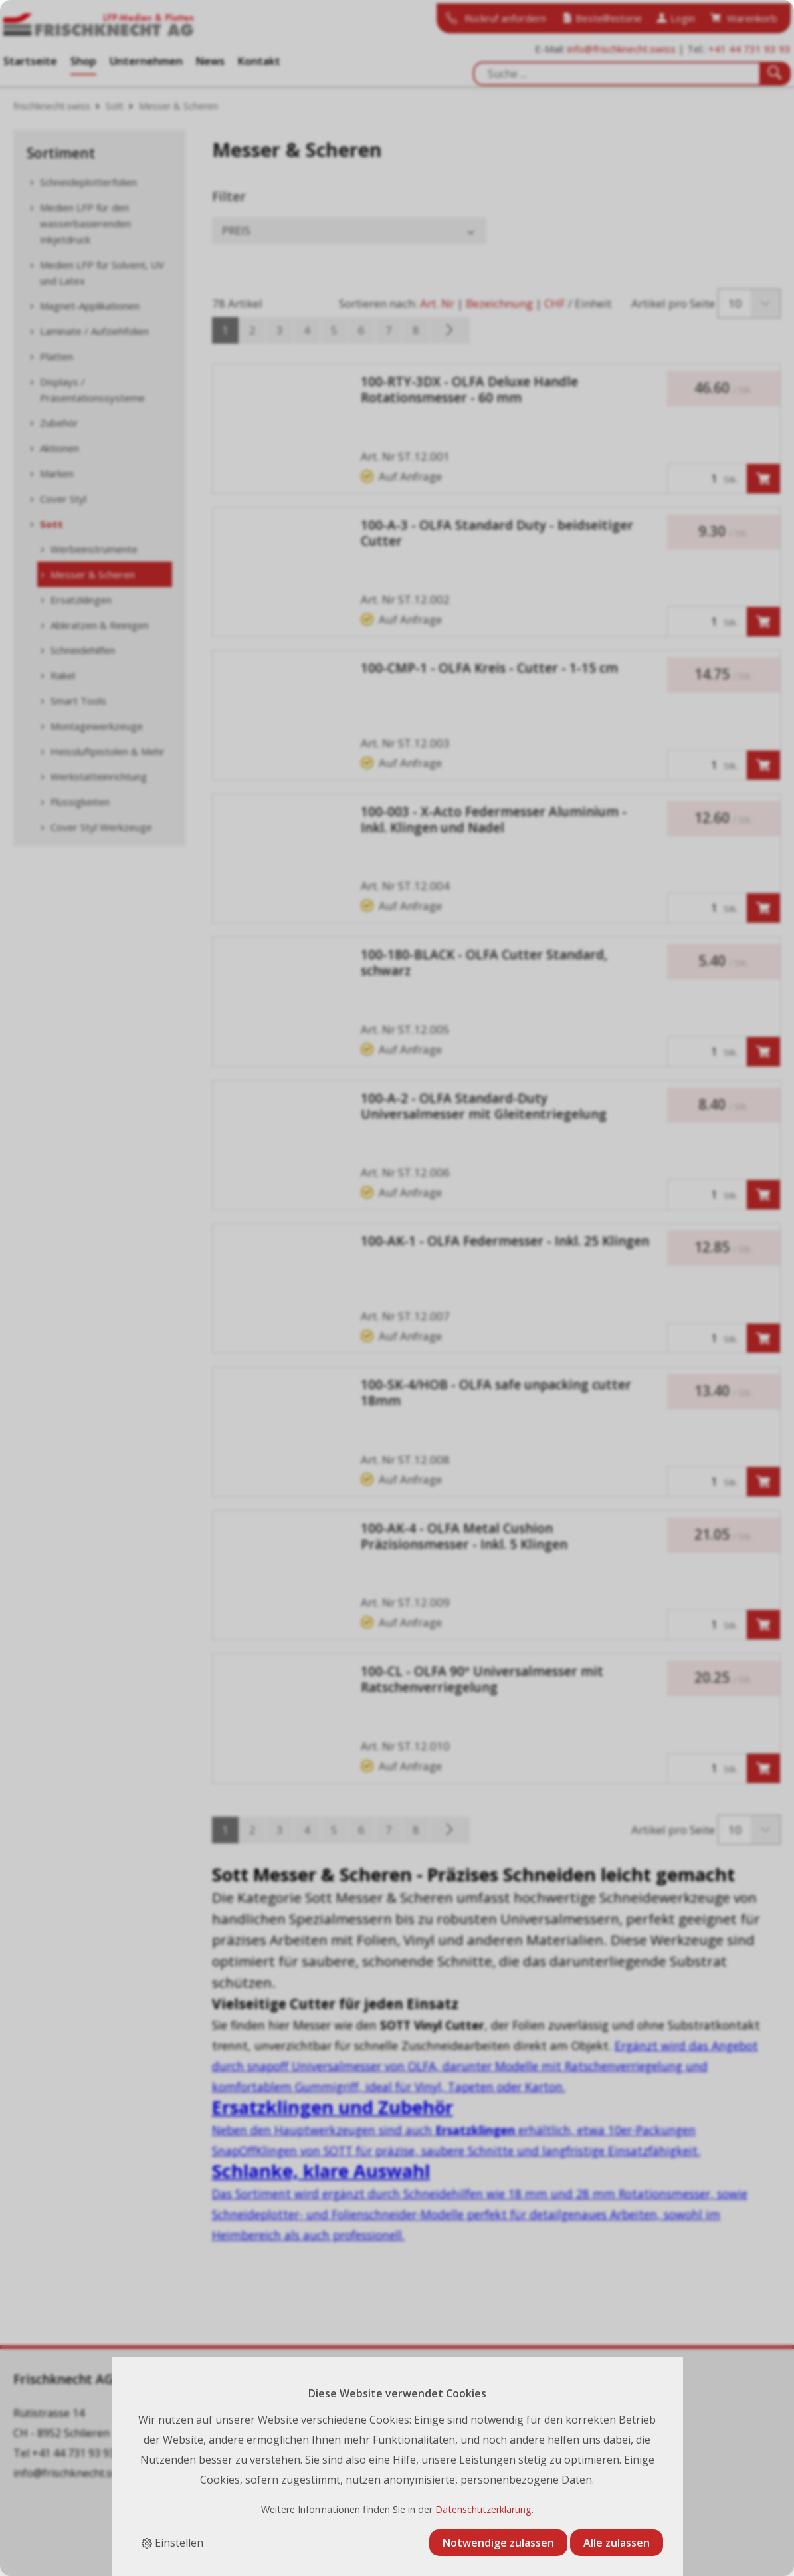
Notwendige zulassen (498, 2542)
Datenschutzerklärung (483, 2509)
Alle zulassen (616, 2542)
